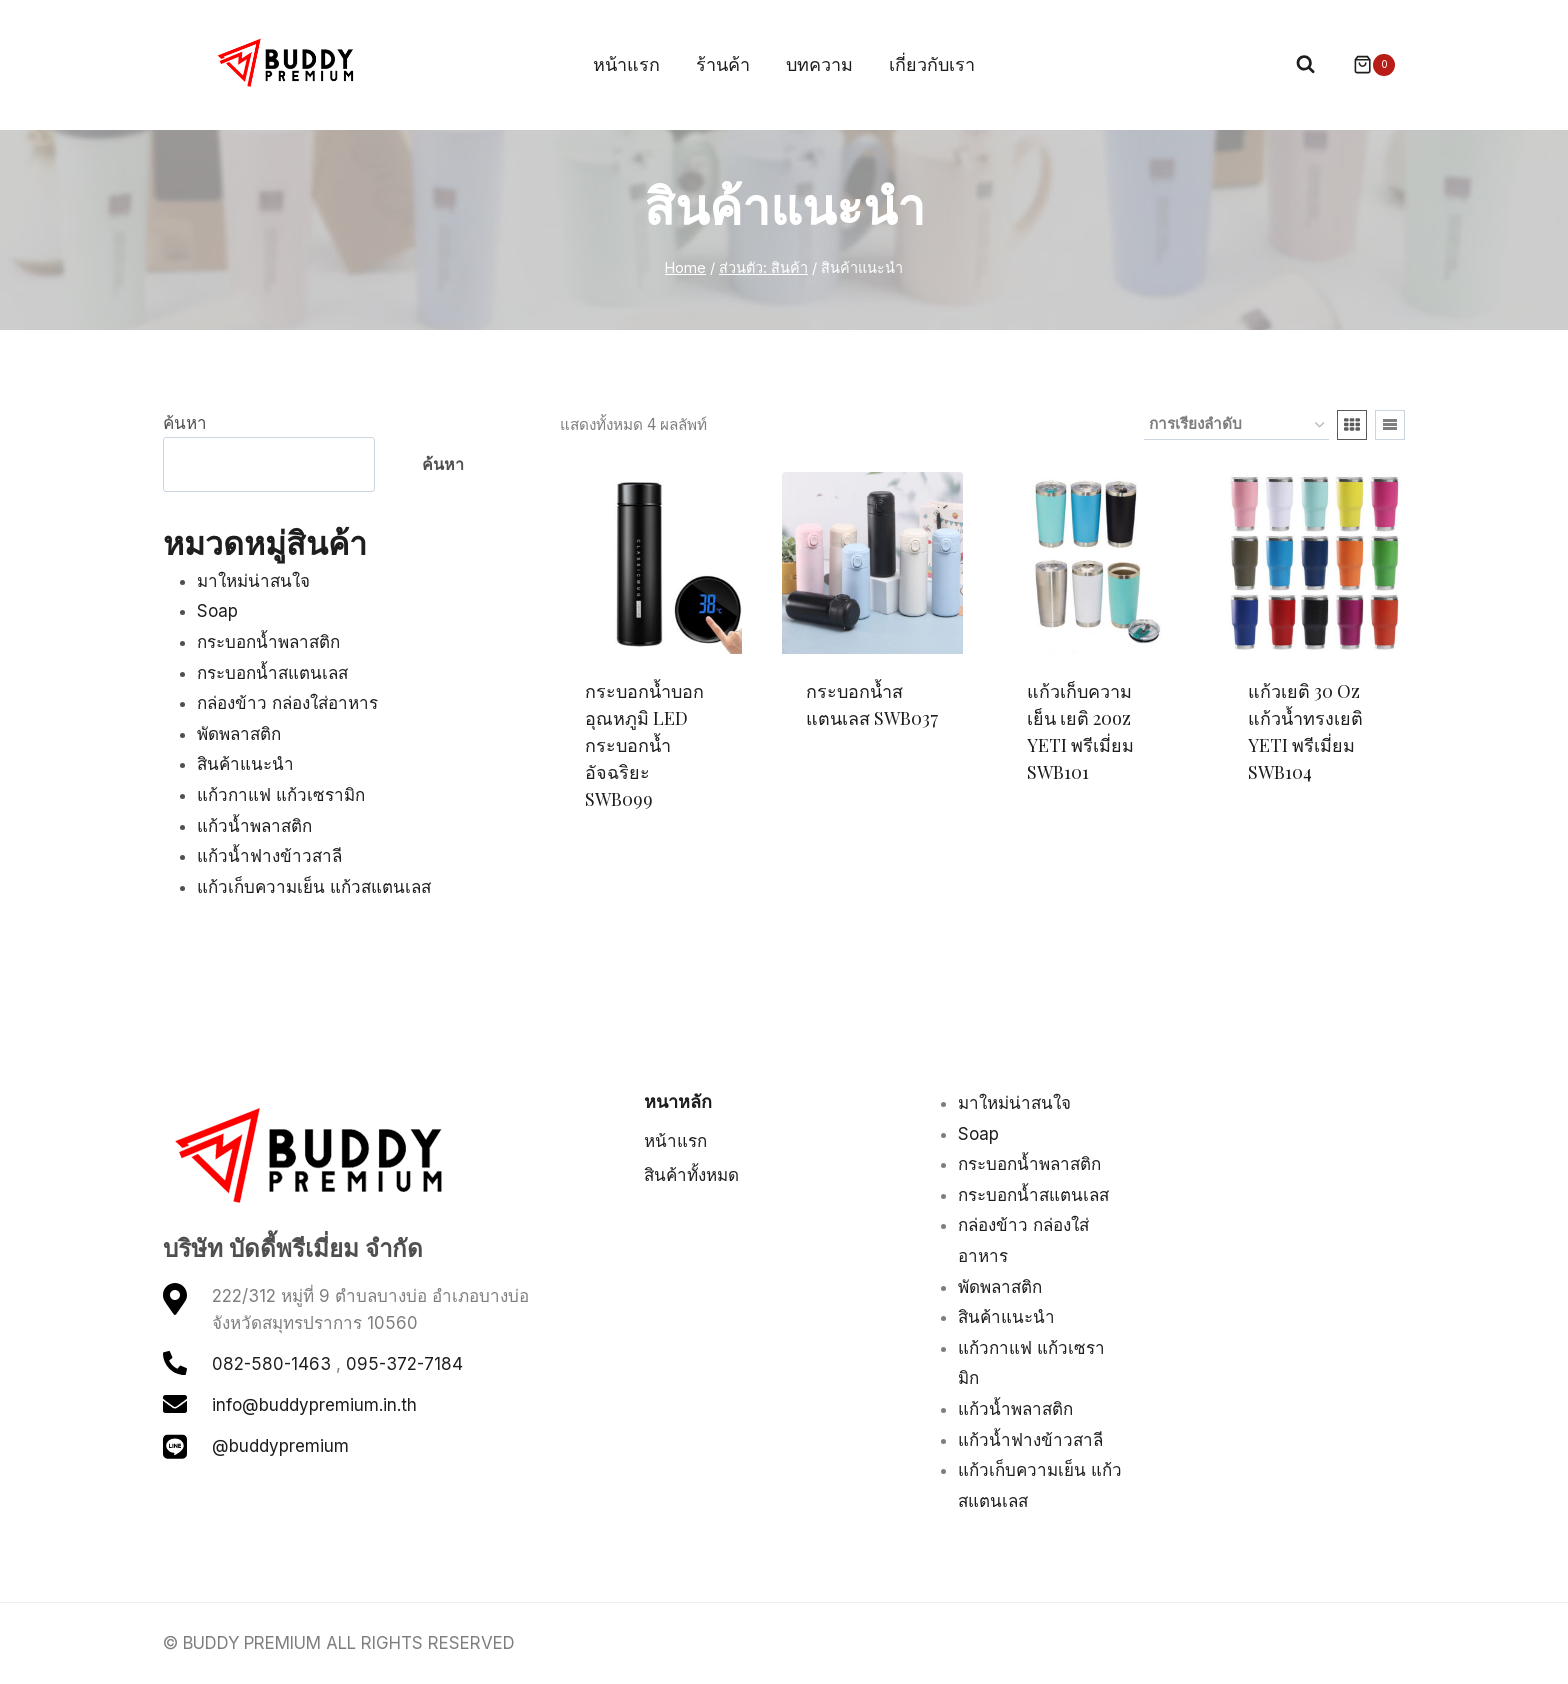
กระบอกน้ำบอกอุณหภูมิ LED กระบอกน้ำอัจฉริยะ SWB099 (644, 745)
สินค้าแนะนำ (245, 764)
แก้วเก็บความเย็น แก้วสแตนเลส (314, 887)
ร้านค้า (723, 64)
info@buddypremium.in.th (314, 1405)
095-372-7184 (404, 1364)
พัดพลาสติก (239, 734)
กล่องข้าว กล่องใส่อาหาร (287, 703)
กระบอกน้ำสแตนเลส (272, 673)
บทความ (819, 64)
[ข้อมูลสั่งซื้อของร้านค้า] (1236, 425)
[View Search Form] (1305, 64)
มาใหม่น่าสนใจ (253, 581)
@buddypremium (280, 1446)
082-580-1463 (271, 1364)
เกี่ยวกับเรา (932, 64)
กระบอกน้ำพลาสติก (268, 642)
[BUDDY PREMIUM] (288, 63)
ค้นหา (185, 423)
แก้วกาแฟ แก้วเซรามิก (281, 795)
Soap (217, 611)
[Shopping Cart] (1364, 65)
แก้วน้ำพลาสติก (254, 826)
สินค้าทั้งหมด (691, 1175)
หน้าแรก (626, 64)
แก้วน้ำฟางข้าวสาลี (269, 856)
